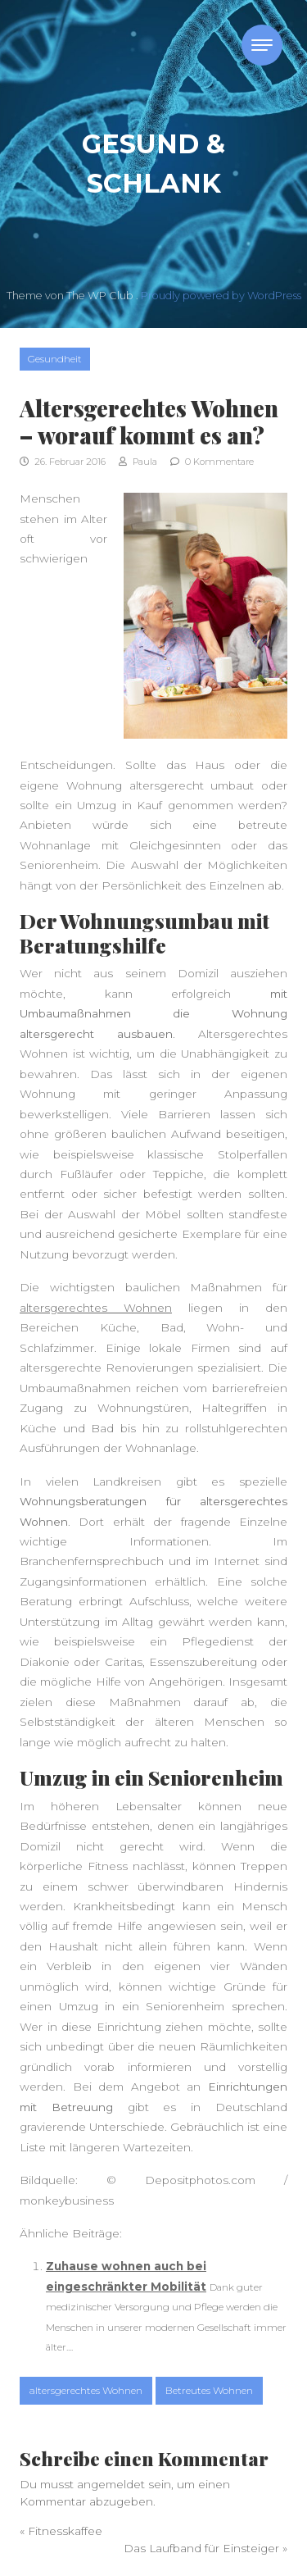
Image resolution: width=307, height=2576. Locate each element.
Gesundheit (55, 359)
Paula (138, 461)
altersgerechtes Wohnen (96, 1307)
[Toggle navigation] (262, 45)
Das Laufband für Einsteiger (201, 2548)
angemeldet (111, 2484)
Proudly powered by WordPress (221, 295)
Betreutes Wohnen (209, 2390)
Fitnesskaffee (65, 2530)
